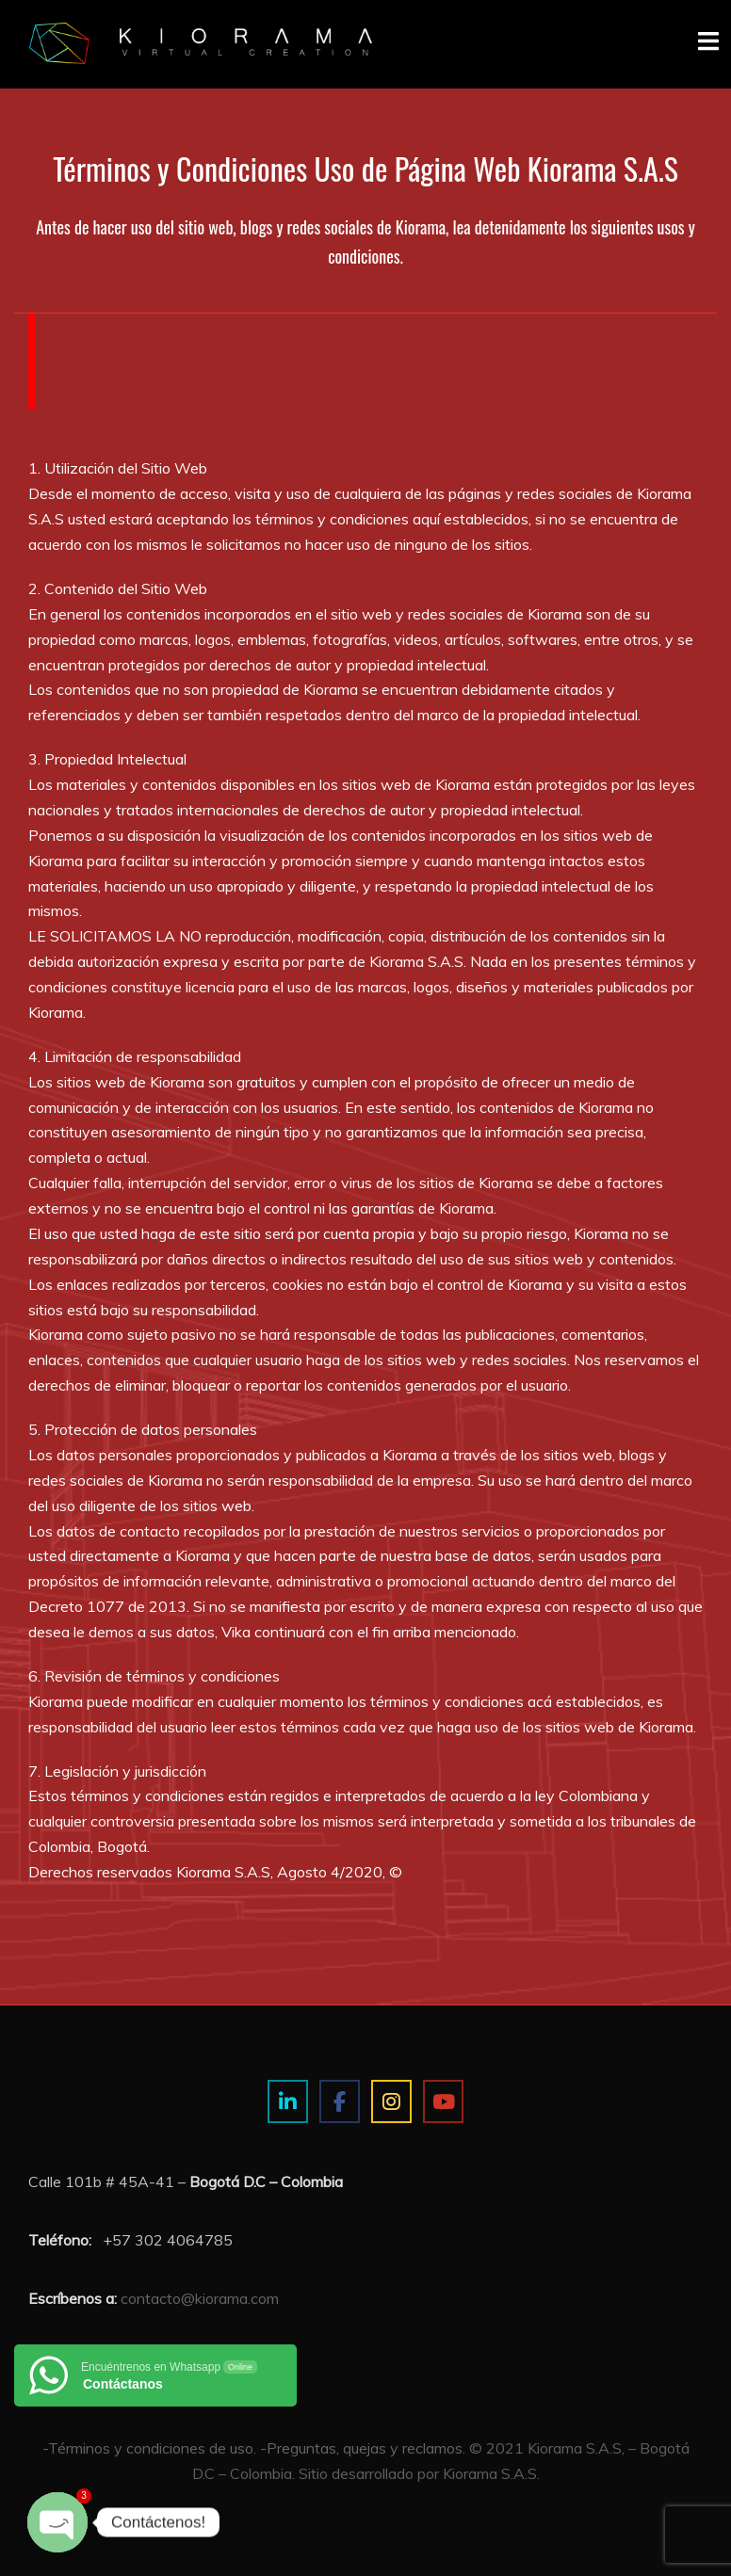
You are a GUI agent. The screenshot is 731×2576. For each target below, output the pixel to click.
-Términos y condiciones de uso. (149, 2448)
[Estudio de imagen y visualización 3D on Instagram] (391, 2102)
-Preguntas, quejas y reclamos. (362, 2448)
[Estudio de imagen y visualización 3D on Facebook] (339, 2102)
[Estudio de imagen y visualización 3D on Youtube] (443, 2102)
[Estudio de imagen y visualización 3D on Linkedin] (288, 2102)
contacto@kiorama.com (200, 2298)
